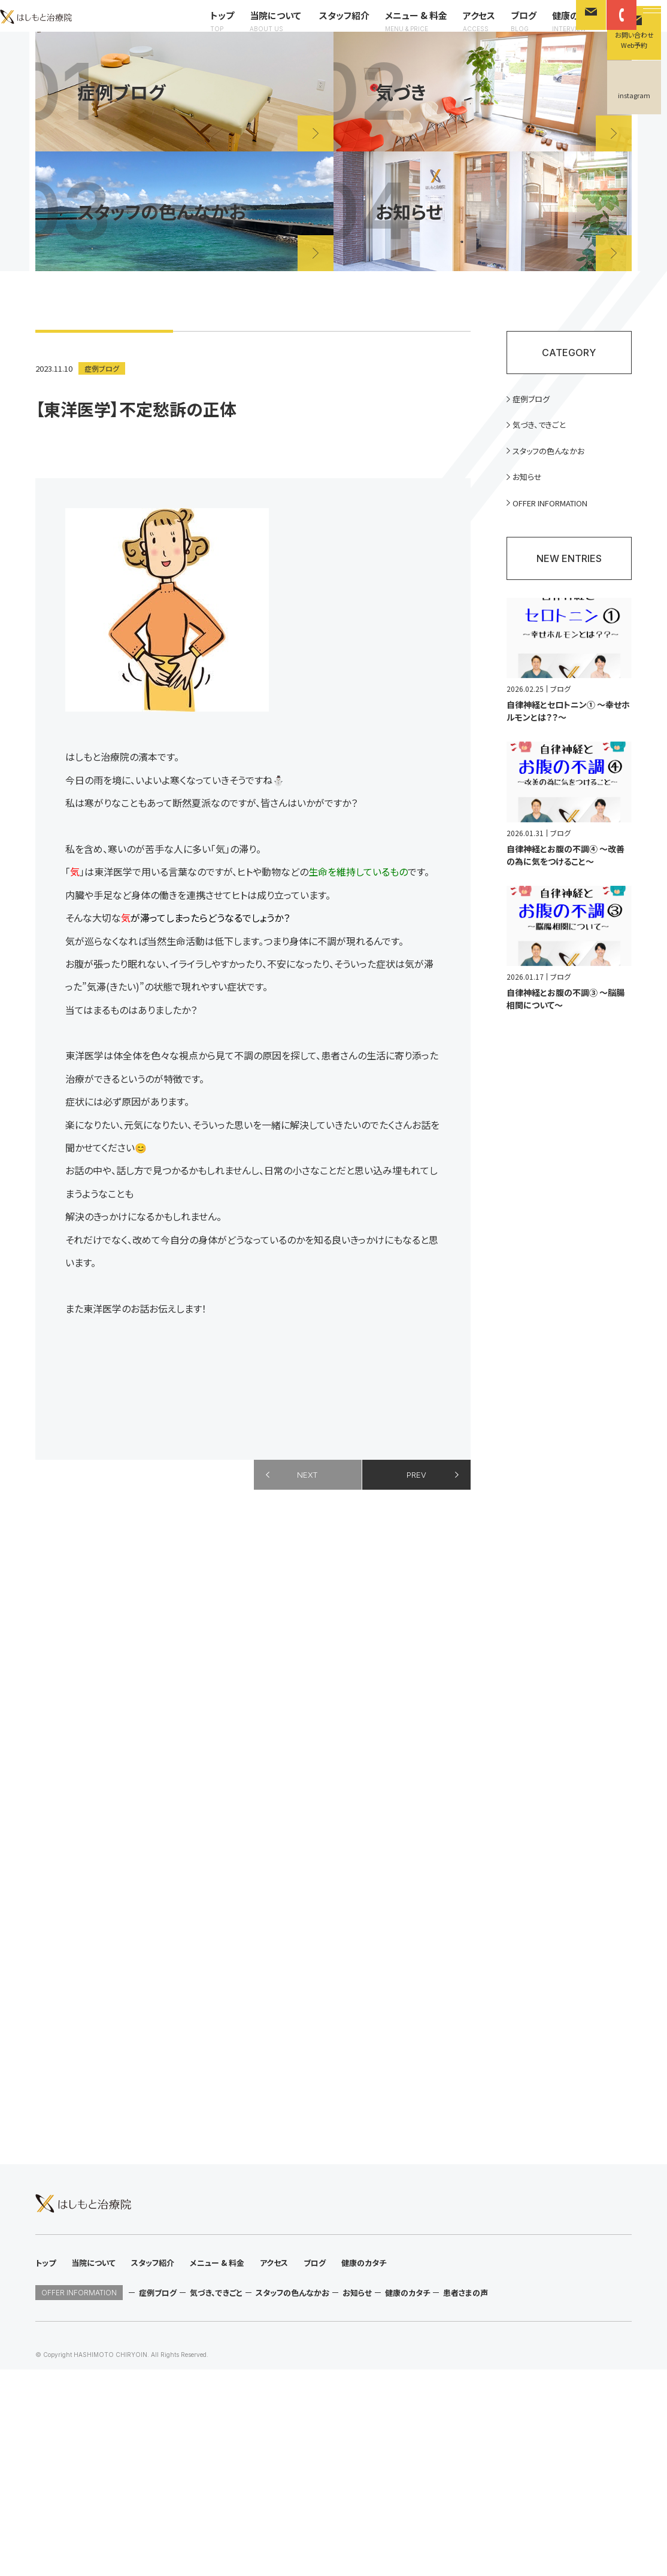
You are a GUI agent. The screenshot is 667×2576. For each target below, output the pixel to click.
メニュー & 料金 (399, 31)
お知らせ (534, 511)
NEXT (307, 1508)
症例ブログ (103, 399)
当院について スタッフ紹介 (293, 31)
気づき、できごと (547, 457)
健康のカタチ (561, 31)
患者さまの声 (465, 2499)
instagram (634, 95)
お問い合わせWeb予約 (634, 40)
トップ (205, 31)
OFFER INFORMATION (561, 538)
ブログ (507, 31)
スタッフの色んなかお (557, 484)
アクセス (462, 31)
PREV (417, 1508)
